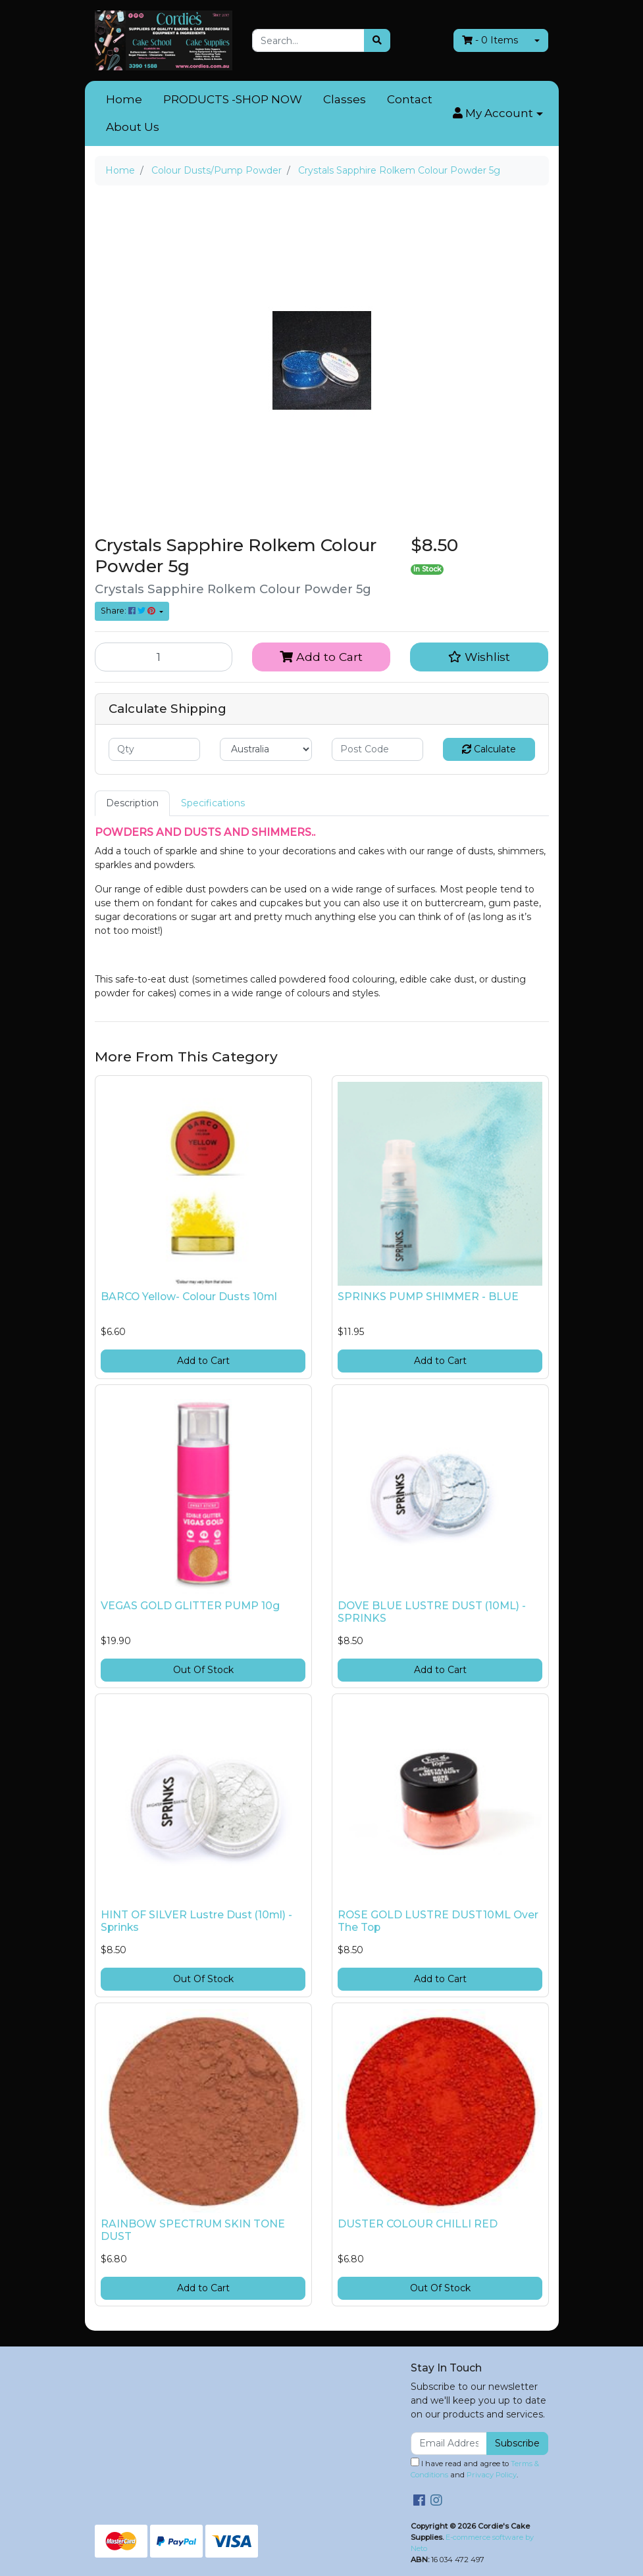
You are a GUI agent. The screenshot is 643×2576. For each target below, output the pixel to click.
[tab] (132, 803)
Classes (344, 99)
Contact (409, 99)
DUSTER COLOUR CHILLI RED (418, 2224)
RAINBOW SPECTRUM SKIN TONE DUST (193, 2230)
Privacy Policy (492, 2474)
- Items (490, 40)
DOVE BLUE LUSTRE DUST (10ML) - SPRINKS (432, 1611)
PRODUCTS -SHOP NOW (232, 99)
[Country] (266, 749)
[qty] (155, 749)
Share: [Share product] (129, 611)
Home (124, 99)
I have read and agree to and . (475, 2468)
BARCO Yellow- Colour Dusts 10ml (189, 1296)
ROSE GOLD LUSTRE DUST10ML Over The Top (438, 1920)
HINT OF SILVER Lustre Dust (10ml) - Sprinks (196, 1920)
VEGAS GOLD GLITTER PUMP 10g (190, 1605)
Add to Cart (321, 657)
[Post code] (378, 749)
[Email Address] (449, 2443)
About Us (132, 127)
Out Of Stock (203, 1670)
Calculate (489, 749)
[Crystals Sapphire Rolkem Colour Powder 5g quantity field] (164, 657)
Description (132, 803)
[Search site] (377, 40)
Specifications (213, 803)
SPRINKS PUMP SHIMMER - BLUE (428, 1296)
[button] (498, 114)
